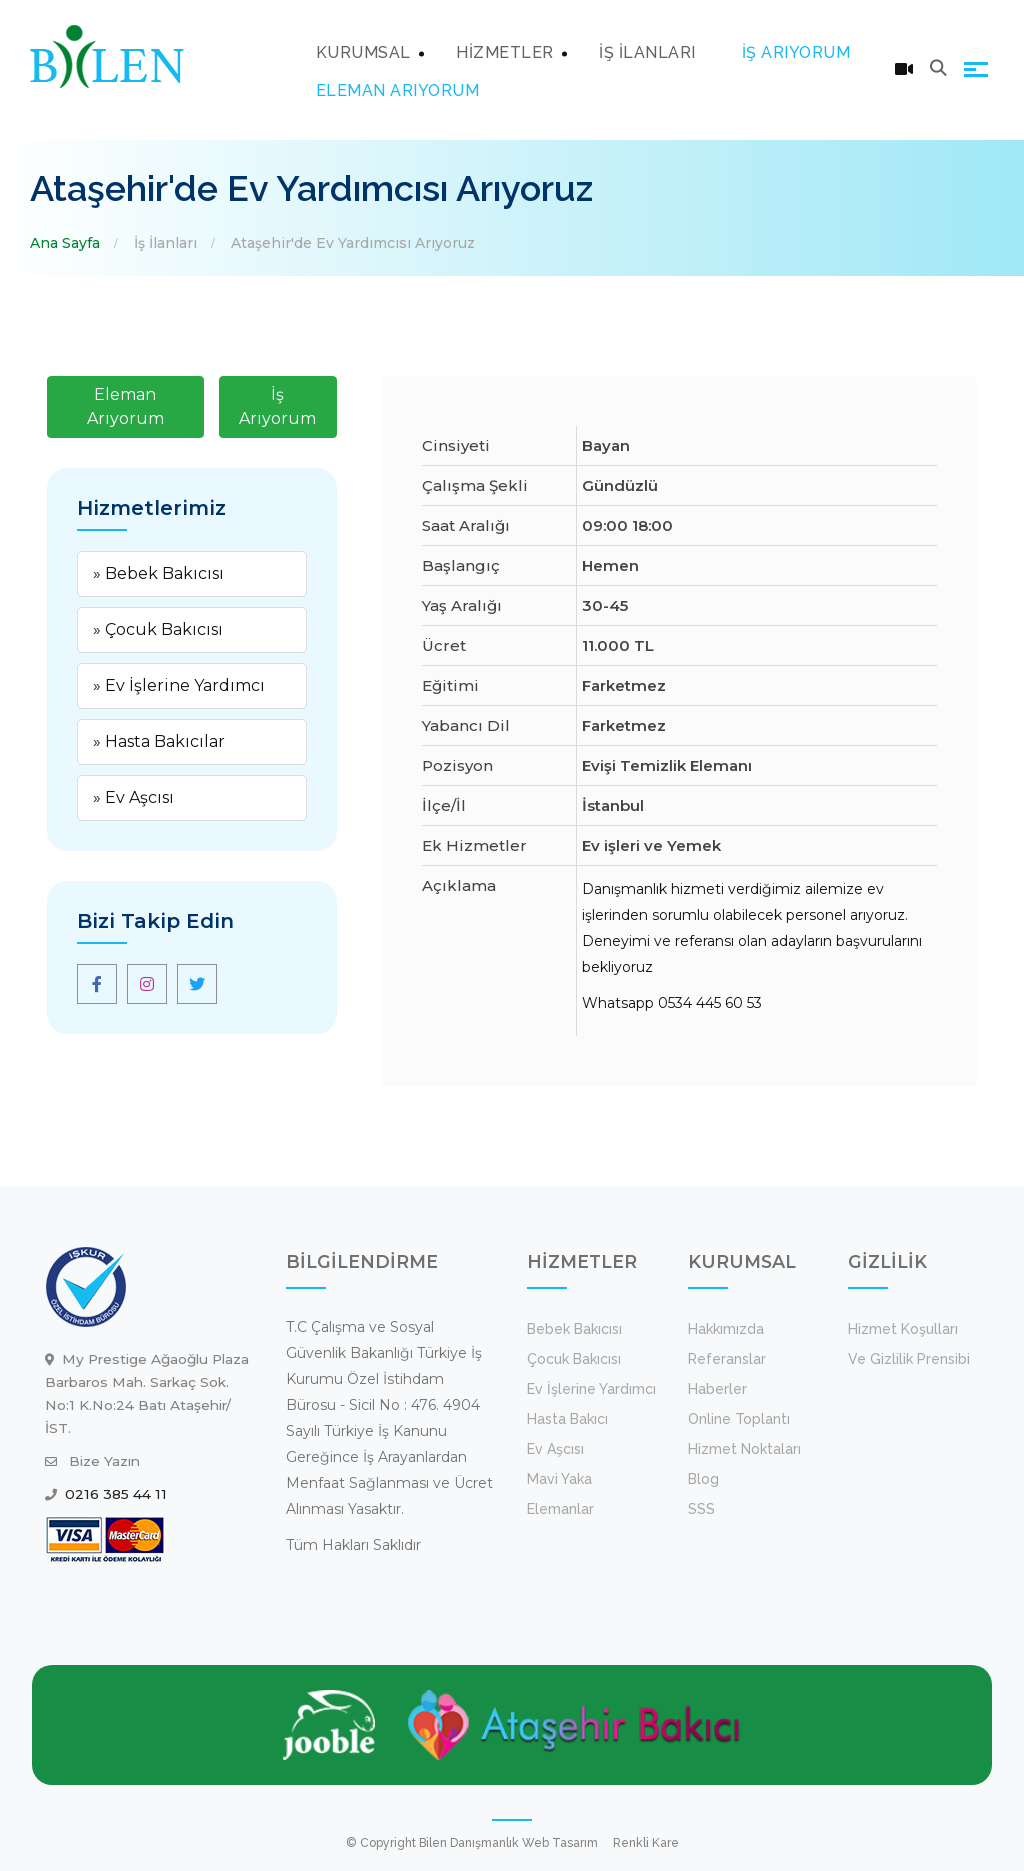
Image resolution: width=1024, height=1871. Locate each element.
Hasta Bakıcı (567, 1419)
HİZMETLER (505, 52)
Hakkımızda (726, 1329)
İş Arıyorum (277, 406)
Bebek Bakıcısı (574, 1329)
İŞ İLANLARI (647, 52)
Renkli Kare (646, 1843)
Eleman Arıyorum (125, 406)
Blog (703, 1479)
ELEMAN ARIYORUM (398, 90)
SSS (701, 1509)
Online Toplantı (739, 1419)
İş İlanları (165, 243)
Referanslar (727, 1359)
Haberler (717, 1389)
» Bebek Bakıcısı (158, 573)
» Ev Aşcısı (133, 797)
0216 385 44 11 (116, 1494)
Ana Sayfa (65, 243)
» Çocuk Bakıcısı (158, 629)
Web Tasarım (560, 1843)
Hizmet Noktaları (744, 1449)
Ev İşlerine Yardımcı (591, 1389)
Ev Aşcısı (555, 1449)
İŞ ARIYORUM (796, 52)
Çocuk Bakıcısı (574, 1359)
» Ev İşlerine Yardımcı (179, 685)
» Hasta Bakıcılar (159, 741)
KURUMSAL (363, 52)
